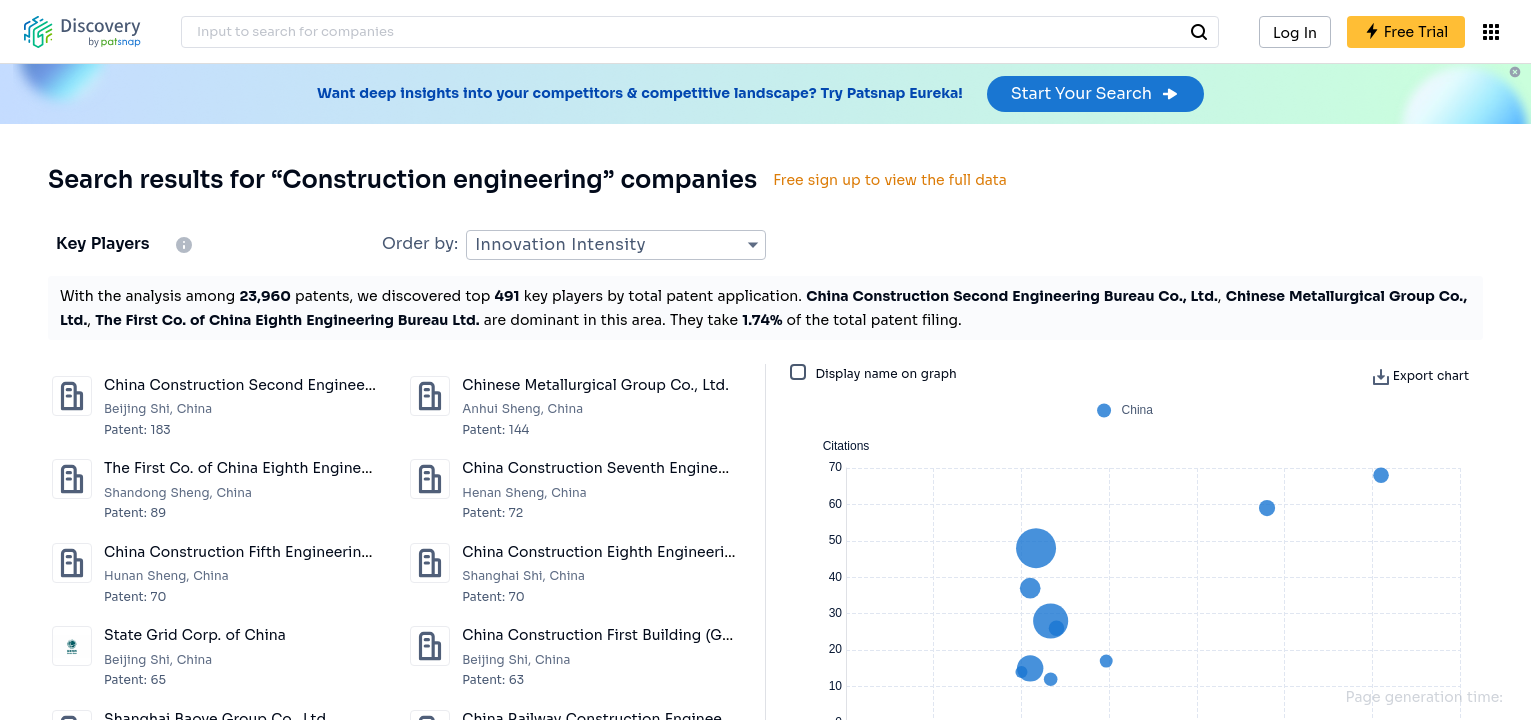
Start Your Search (1095, 93)
